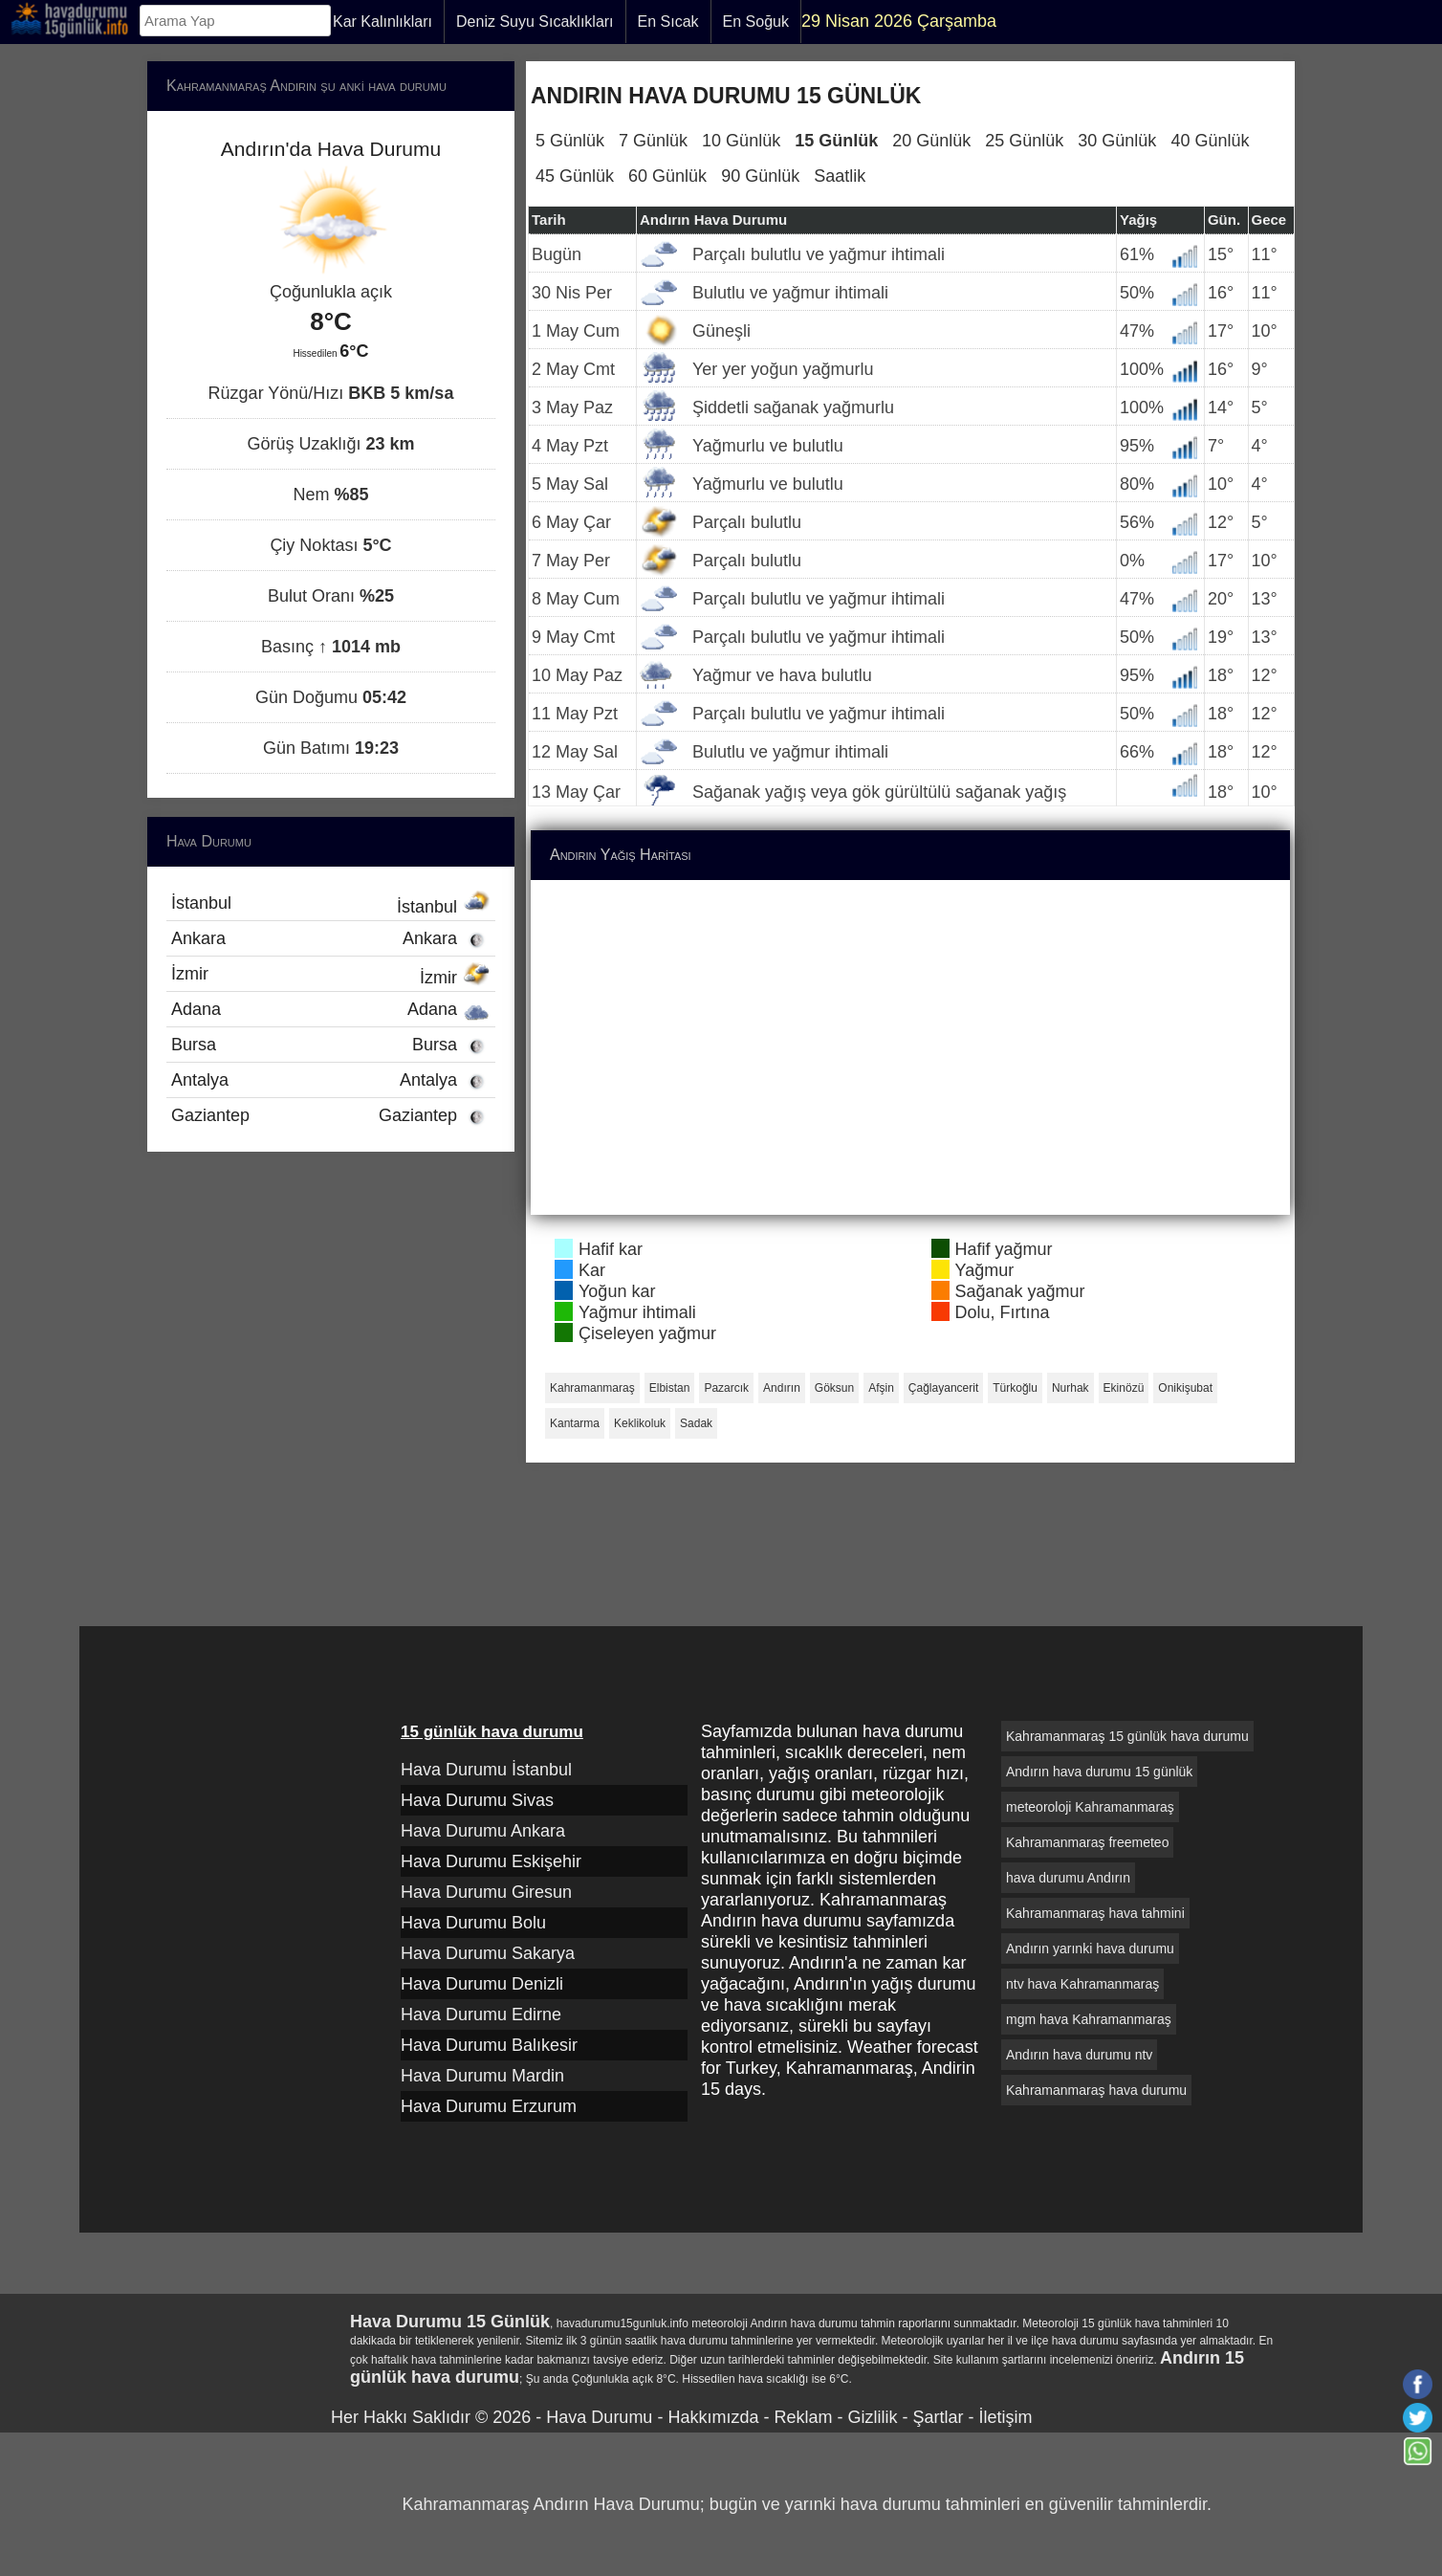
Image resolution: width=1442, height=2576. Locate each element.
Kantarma (575, 1423)
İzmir (331, 975)
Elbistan (669, 1388)
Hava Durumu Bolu (473, 1922)
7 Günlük (653, 140)
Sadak (696, 1423)
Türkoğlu (1015, 1388)
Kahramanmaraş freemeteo (1087, 1842)
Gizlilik (872, 2417)
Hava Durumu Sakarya (488, 1953)
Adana (331, 1009)
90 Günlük (760, 176)
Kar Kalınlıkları (382, 21)
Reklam (803, 2417)
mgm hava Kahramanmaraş (1088, 2019)
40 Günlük (1209, 140)
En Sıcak (668, 21)
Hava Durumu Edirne (481, 2014)
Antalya (331, 1080)
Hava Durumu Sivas (477, 1800)
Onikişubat (1185, 1388)
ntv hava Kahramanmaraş (1082, 1984)
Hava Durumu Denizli (482, 1983)
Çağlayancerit (943, 1388)
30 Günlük (1117, 140)
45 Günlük (574, 176)
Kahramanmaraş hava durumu (1096, 2090)
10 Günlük (741, 140)
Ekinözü (1124, 1388)
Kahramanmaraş (592, 1388)
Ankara (331, 938)
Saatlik (839, 176)
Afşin (881, 1388)
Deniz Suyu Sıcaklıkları (535, 21)
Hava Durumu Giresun (486, 1892)
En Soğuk (756, 21)
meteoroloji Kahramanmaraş (1090, 1807)
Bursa (331, 1044)
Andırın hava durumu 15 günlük (1099, 1771)
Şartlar (937, 2417)
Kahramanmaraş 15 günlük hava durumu (1127, 1736)
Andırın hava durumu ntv (1079, 2054)
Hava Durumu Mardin (482, 2075)
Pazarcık (726, 1388)
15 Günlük (836, 140)
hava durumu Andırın (1068, 1877)
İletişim (1005, 2417)
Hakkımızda (712, 2417)
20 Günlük (931, 140)
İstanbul (331, 905)
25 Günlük (1024, 140)
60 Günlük (667, 176)
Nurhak (1070, 1388)
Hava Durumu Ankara (483, 1830)
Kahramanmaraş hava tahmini (1095, 1913)
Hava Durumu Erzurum (489, 2106)
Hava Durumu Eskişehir (491, 1861)
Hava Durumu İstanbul (486, 1769)
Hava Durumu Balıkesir (489, 2045)
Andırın (781, 1388)
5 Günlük (569, 140)
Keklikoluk (640, 1423)
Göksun (834, 1388)
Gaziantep (331, 1115)
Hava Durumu (599, 2417)
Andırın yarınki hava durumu (1090, 1948)
